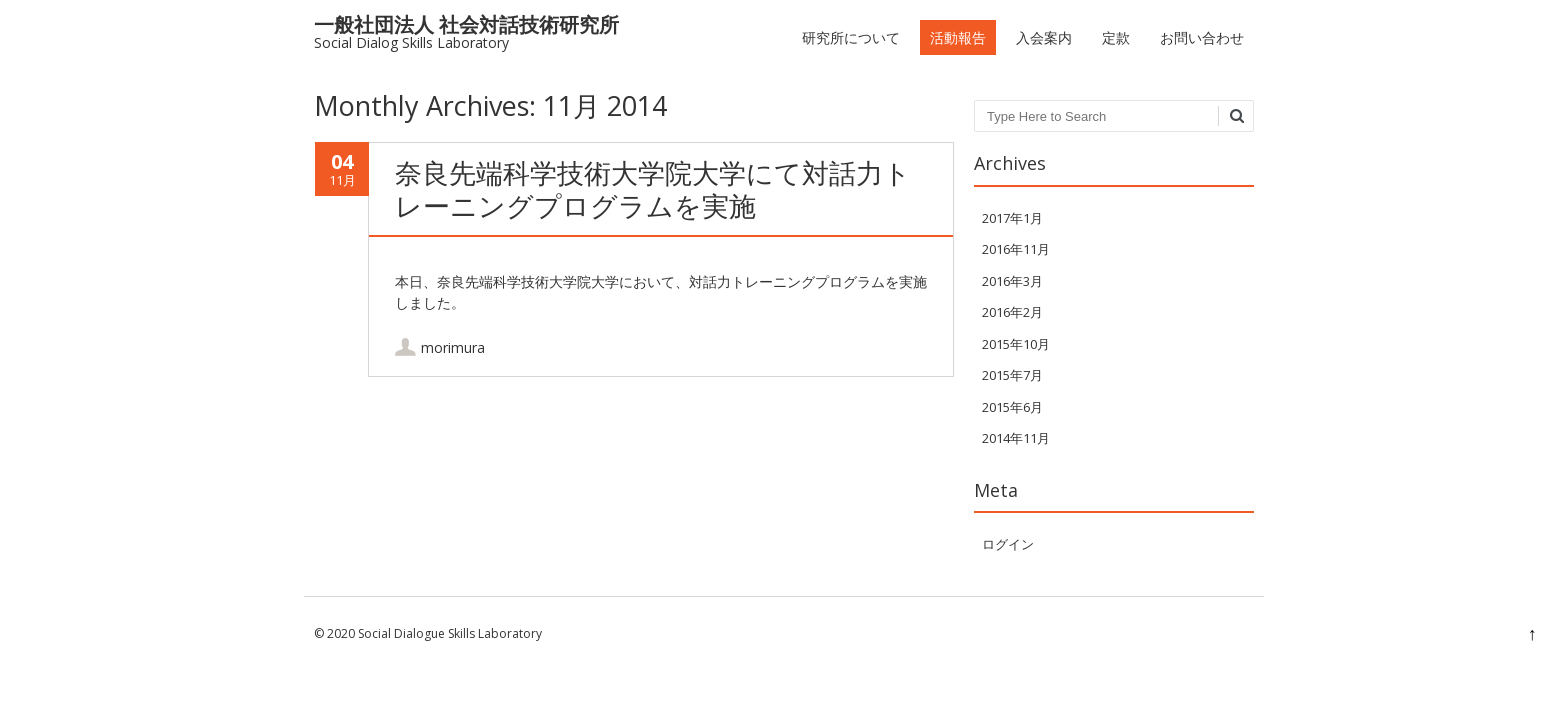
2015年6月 (1012, 407)
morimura (453, 347)
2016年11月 (1016, 249)
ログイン (1008, 544)
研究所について (851, 37)
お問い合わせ (1202, 37)
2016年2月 (1012, 312)
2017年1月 (1012, 218)
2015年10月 (1016, 344)
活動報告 (958, 37)
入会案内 (1044, 37)
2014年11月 (1016, 438)
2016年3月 (1012, 281)
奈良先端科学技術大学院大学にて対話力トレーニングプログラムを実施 (653, 188)
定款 (1116, 37)
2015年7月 (1012, 375)
